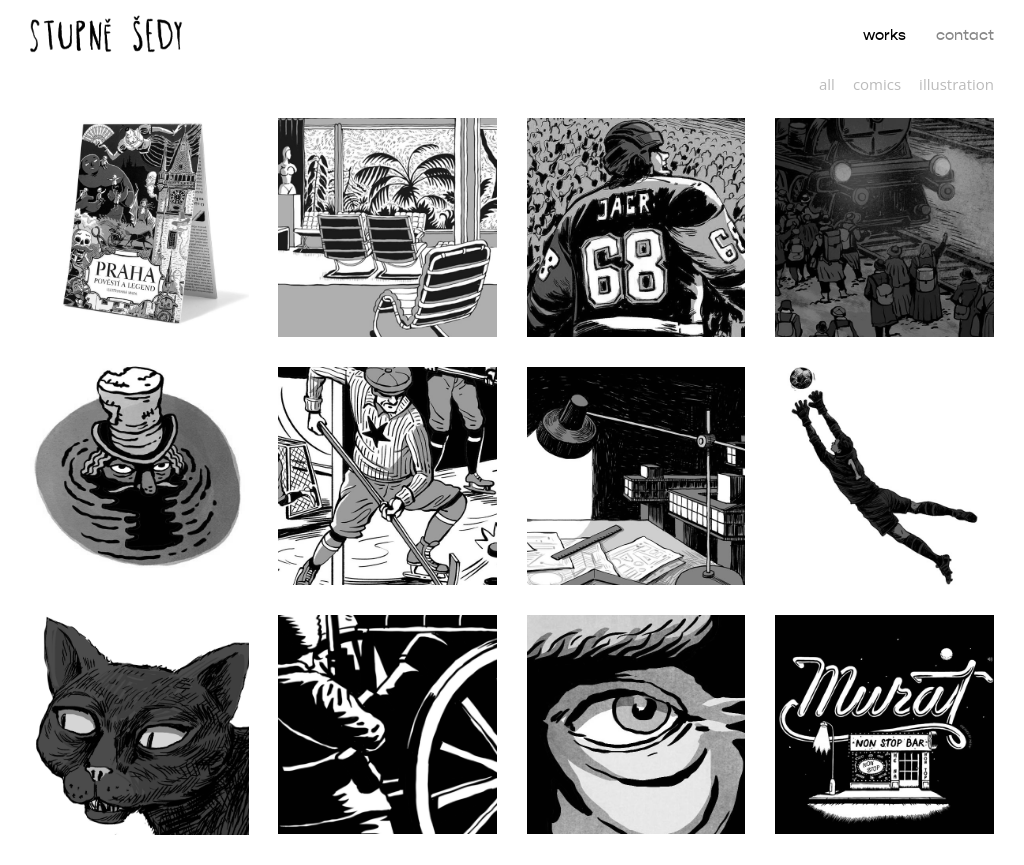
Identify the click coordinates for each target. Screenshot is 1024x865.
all (827, 84)
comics (877, 84)
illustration (956, 84)
